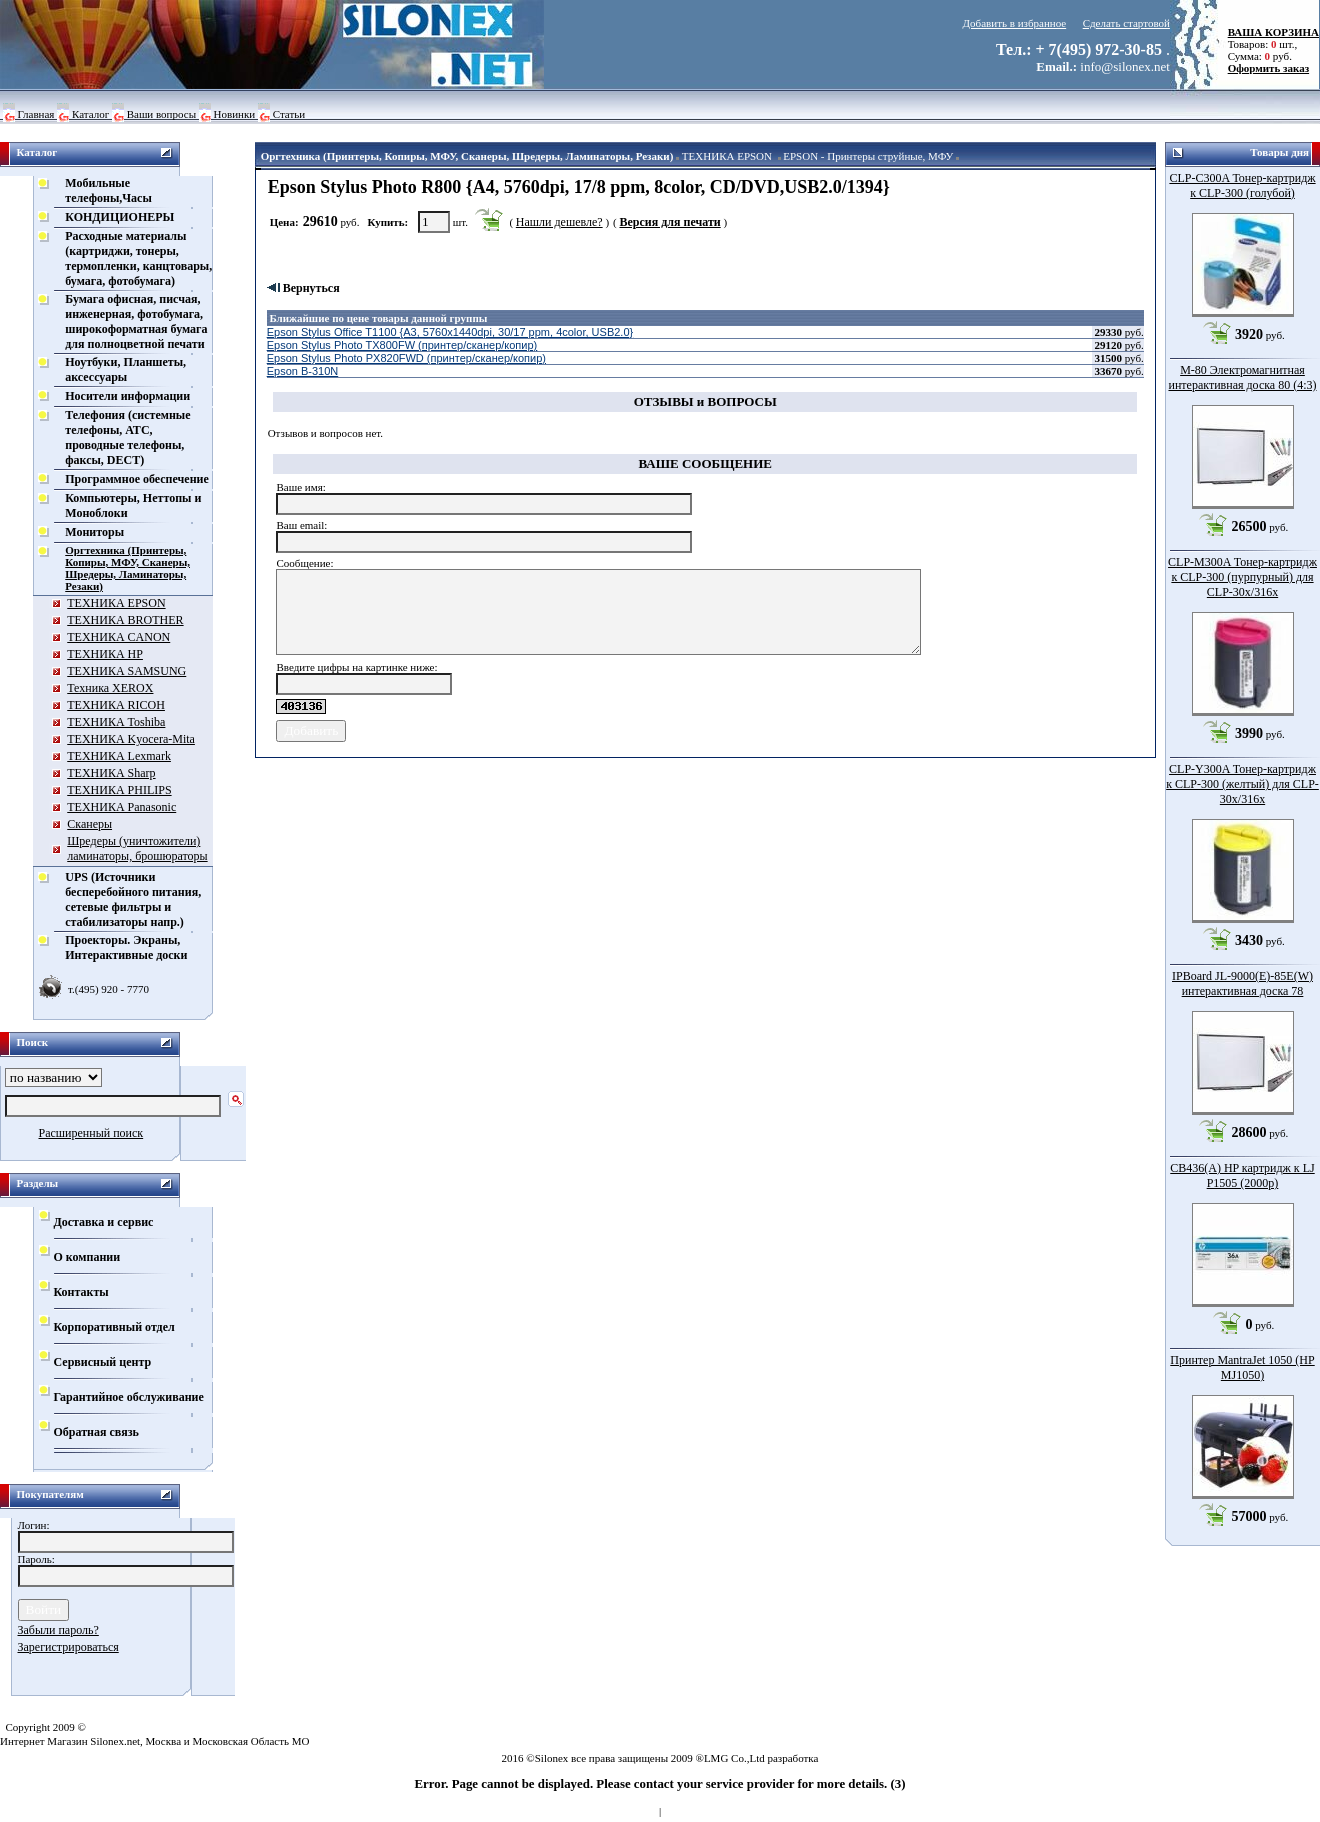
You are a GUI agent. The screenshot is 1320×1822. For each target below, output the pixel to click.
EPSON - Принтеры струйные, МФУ (868, 156)
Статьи (289, 114)
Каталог (90, 114)
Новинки (235, 114)
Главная (36, 114)
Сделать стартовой (1126, 23)
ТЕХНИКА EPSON (727, 156)
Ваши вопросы (161, 114)
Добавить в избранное (1015, 23)
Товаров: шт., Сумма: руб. (1268, 44)
